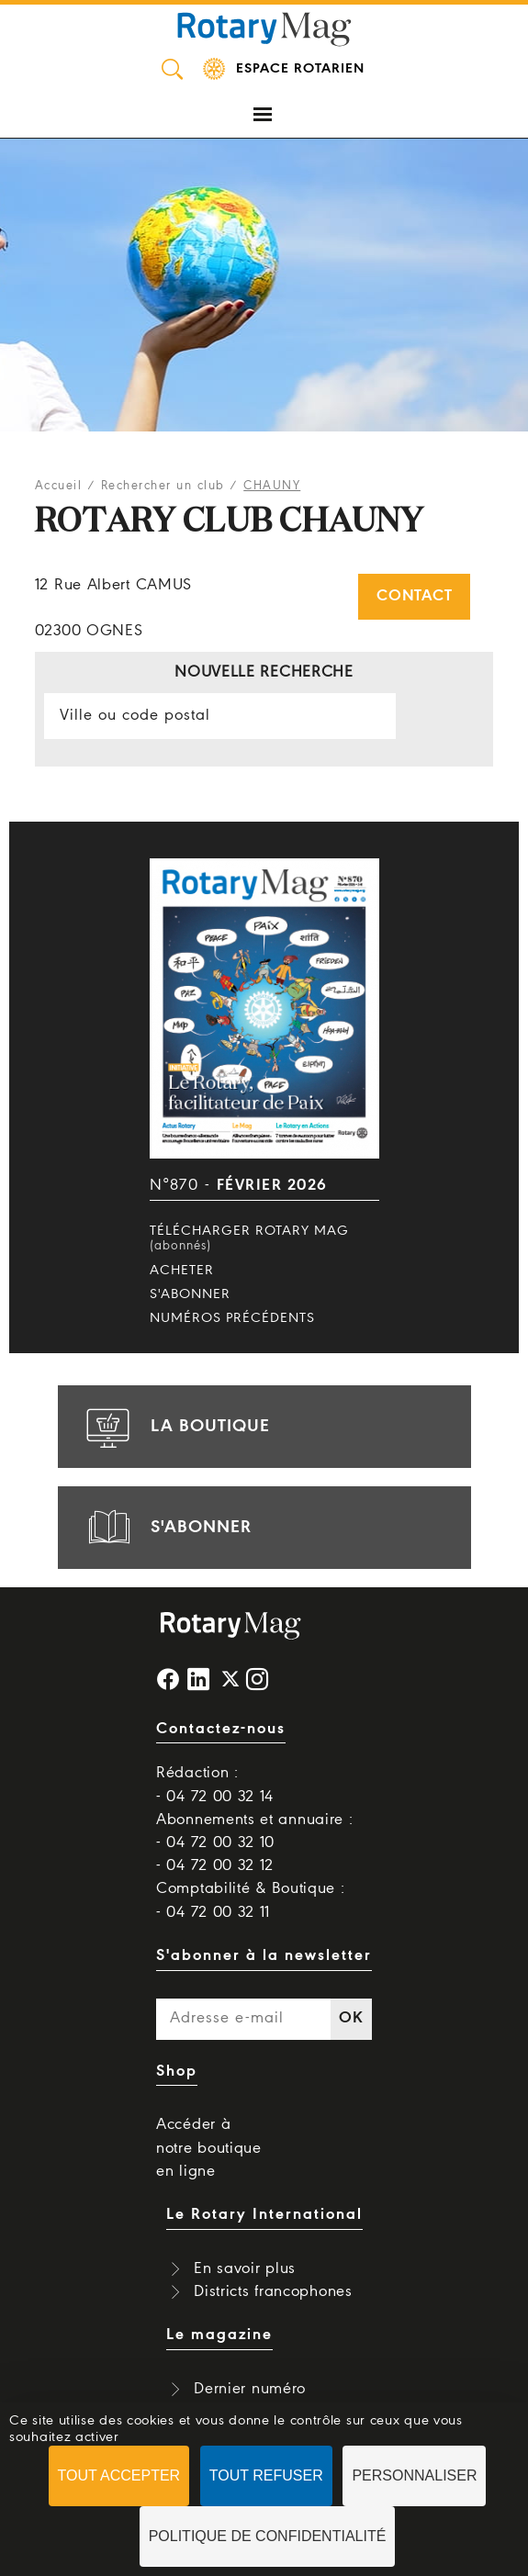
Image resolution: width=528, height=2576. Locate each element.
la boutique (175, 1426)
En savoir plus (245, 2269)
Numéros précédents (232, 1318)
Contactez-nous (221, 1729)
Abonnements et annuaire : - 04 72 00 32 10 (255, 1831)
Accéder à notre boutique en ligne (209, 2147)
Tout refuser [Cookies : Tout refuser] (266, 2475)
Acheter (182, 1270)
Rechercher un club (163, 486)
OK (351, 2018)
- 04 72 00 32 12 (215, 1866)
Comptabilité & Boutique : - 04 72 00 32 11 (250, 1900)
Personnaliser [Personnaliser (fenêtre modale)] (414, 2475)
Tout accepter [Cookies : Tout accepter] (119, 2475)
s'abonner (166, 1527)
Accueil (59, 486)
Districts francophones (273, 2292)
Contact (414, 596)
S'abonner (190, 1294)
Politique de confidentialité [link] (268, 2536)
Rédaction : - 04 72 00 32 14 (215, 1784)
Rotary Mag (264, 27)
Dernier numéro (250, 2389)
